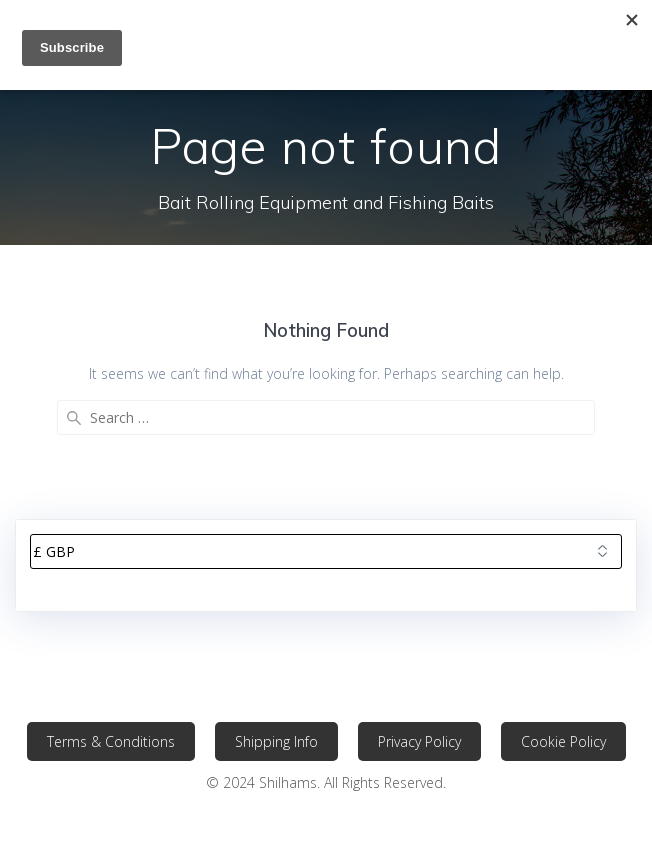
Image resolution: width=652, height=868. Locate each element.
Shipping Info (276, 741)
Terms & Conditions (111, 741)
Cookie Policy (563, 741)
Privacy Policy (419, 741)
